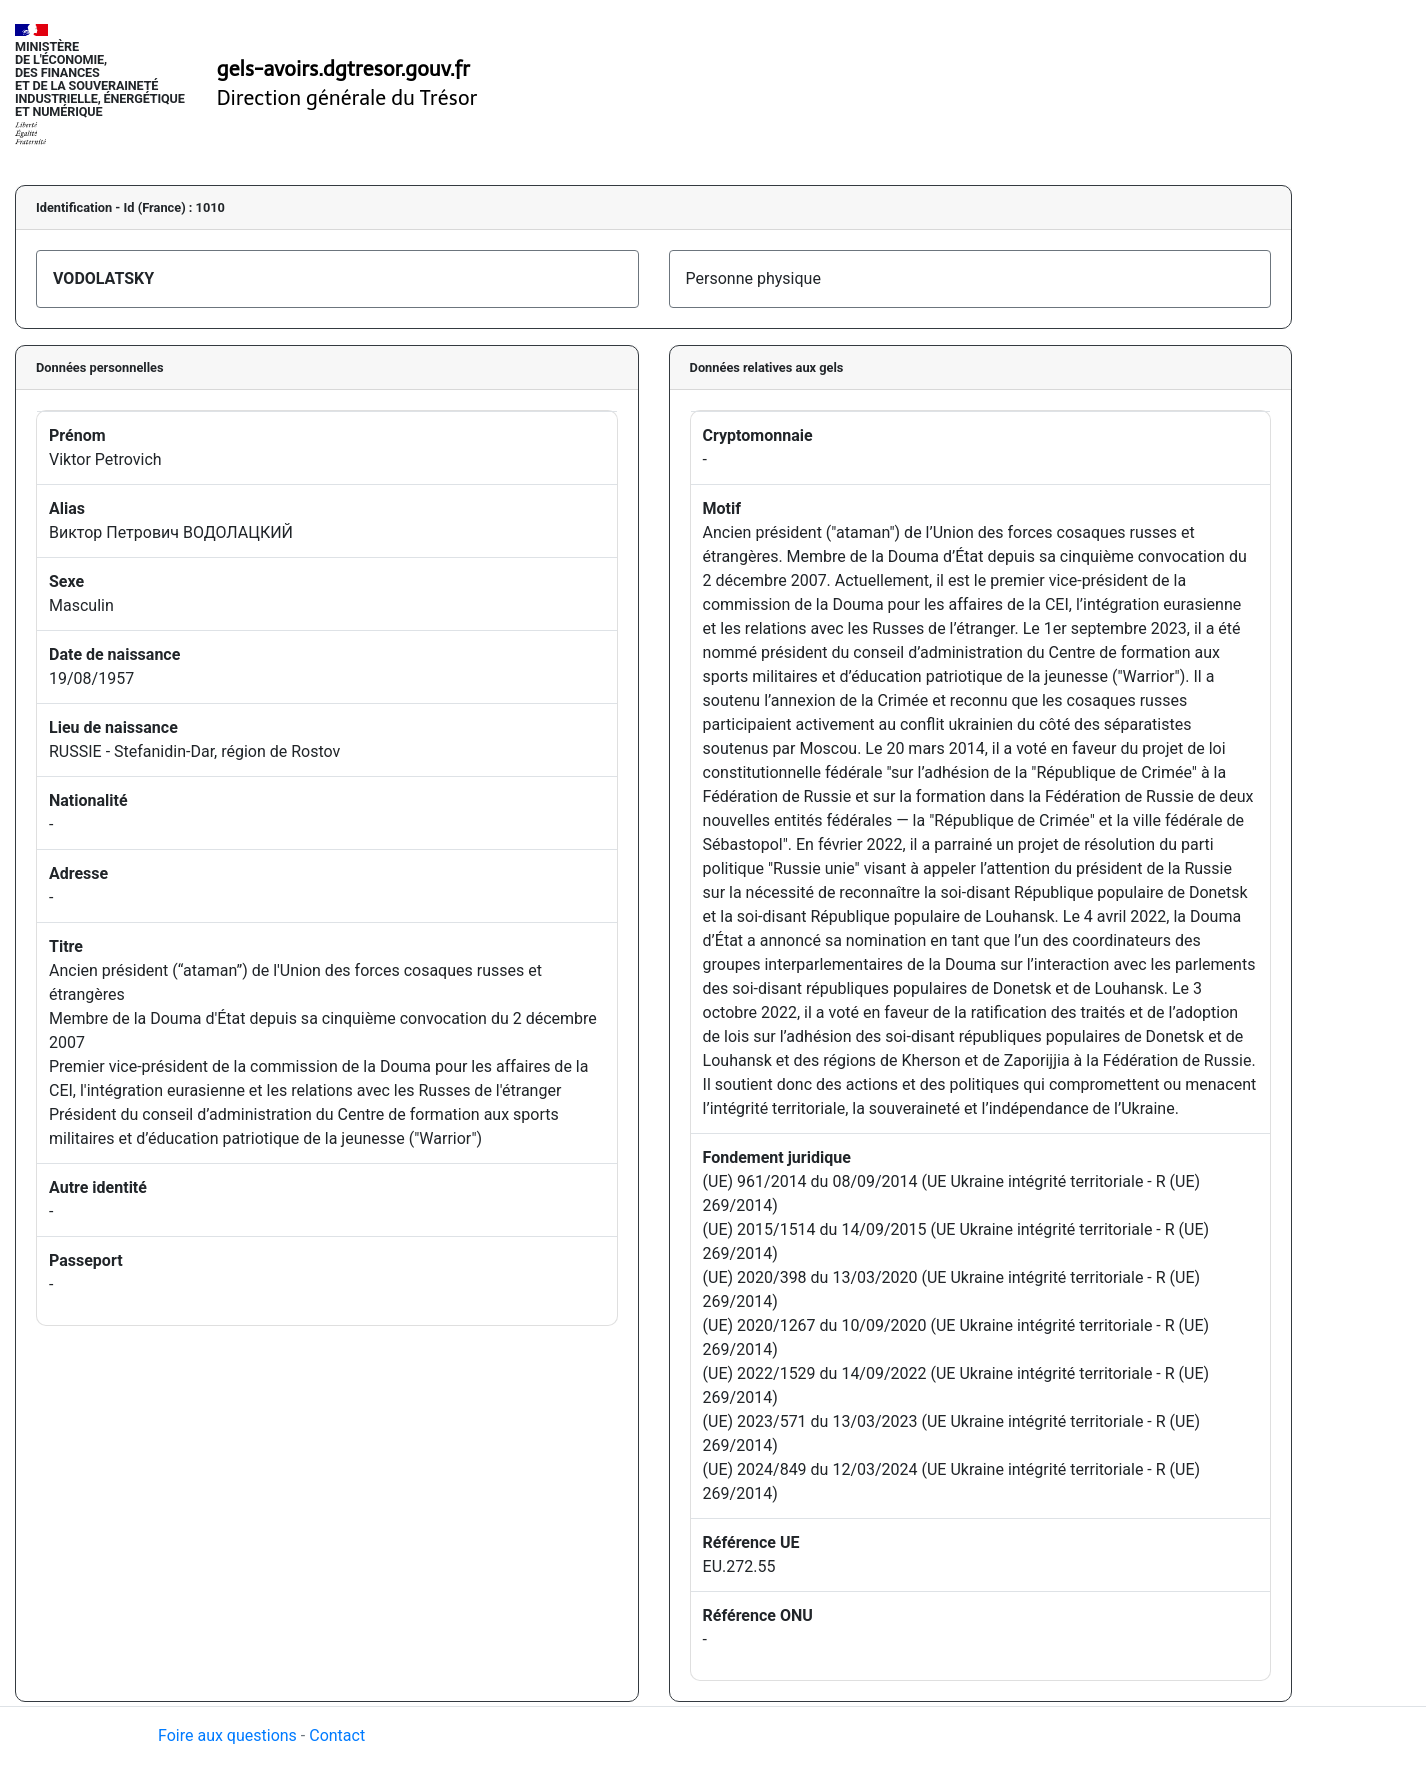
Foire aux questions (227, 1735)
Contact (337, 1735)
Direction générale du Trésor (347, 98)
